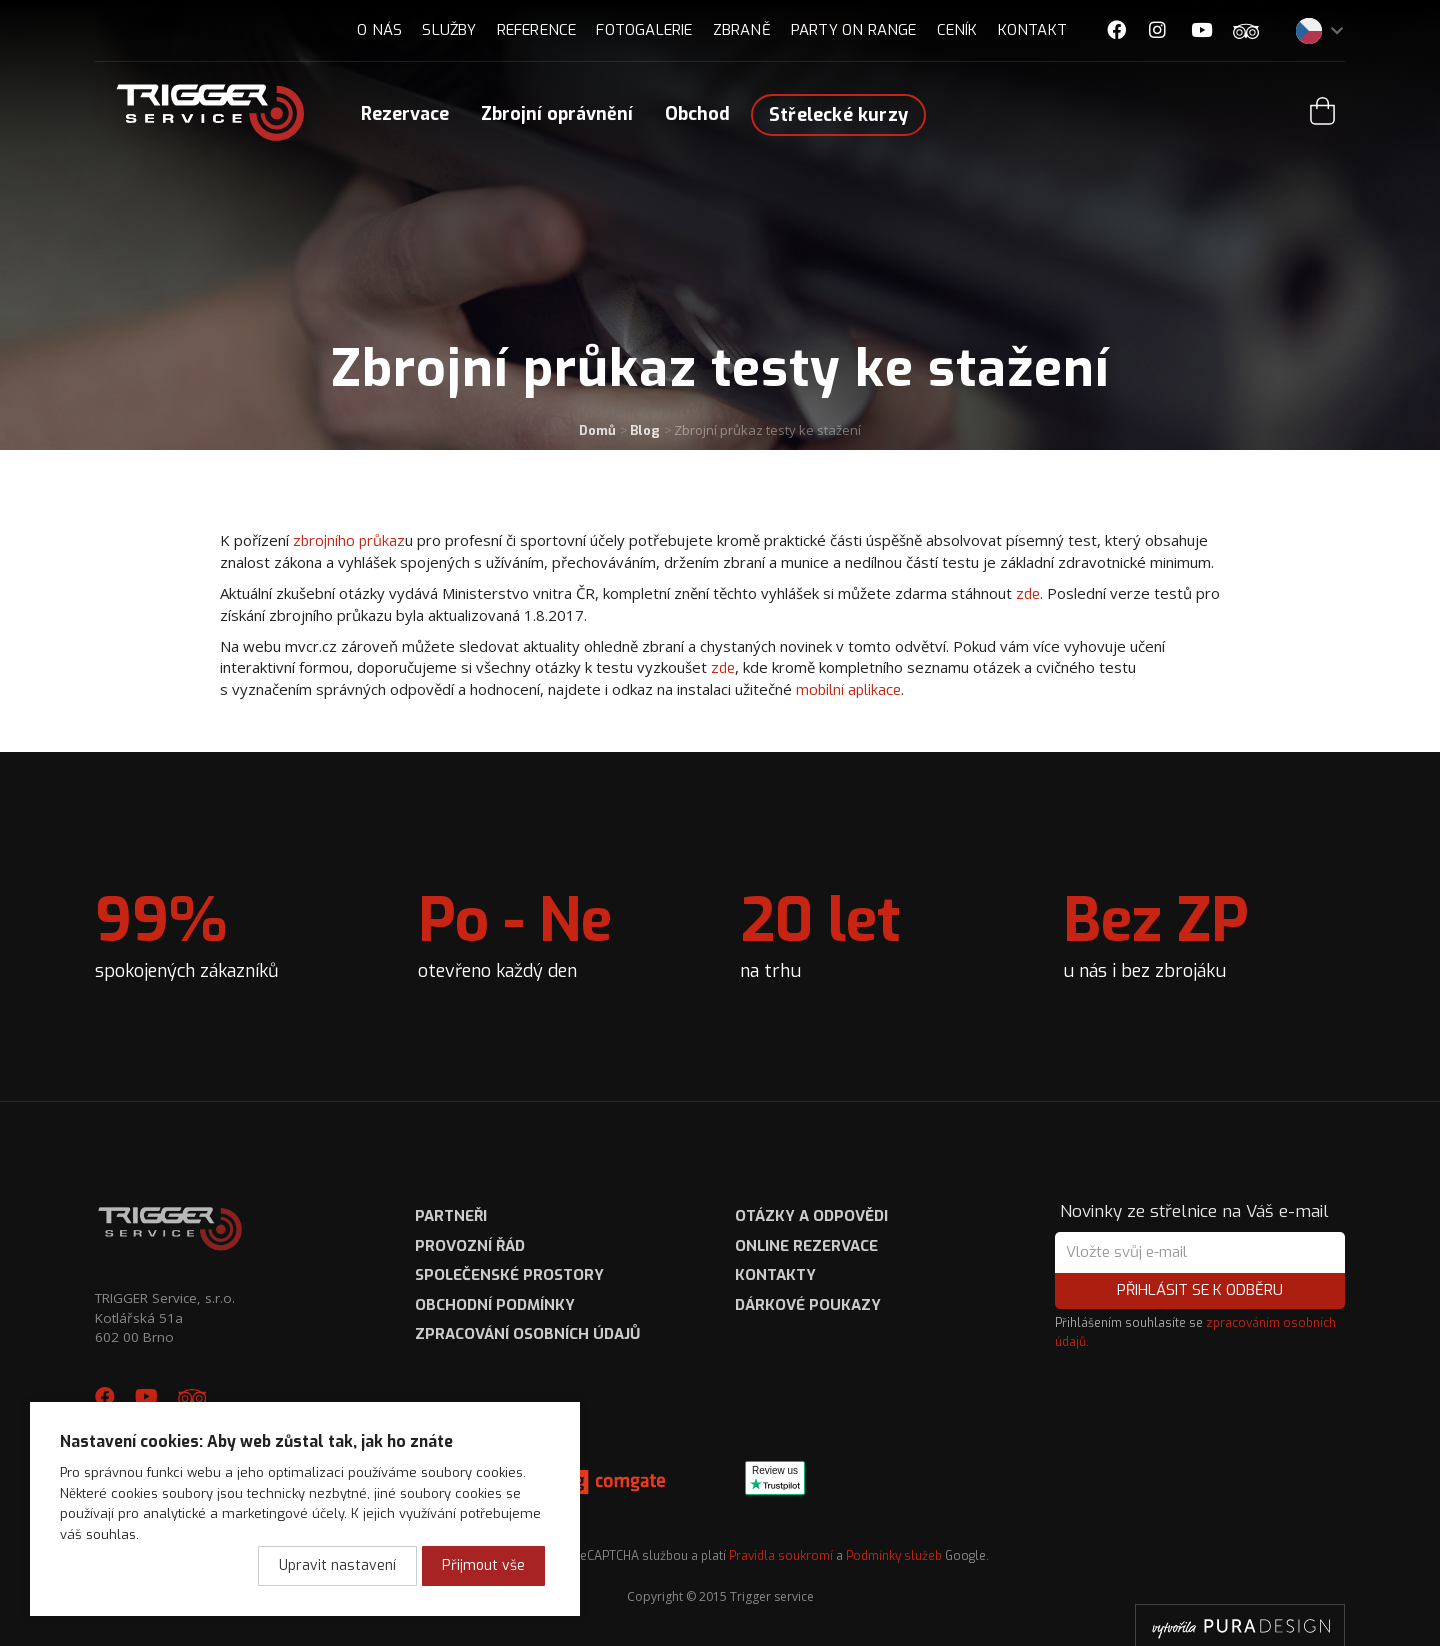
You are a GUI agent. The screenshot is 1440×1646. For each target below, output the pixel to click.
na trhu (820, 932)
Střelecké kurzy (838, 115)
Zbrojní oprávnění (557, 114)
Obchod (697, 114)
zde (1028, 594)
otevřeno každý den (515, 932)
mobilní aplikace (848, 690)
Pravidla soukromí (781, 1556)
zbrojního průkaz (349, 541)
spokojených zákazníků (187, 932)
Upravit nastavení (337, 1565)
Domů (597, 430)
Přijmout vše (483, 1565)
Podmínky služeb (894, 1556)
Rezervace (405, 114)
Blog (645, 430)
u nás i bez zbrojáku (1156, 932)
